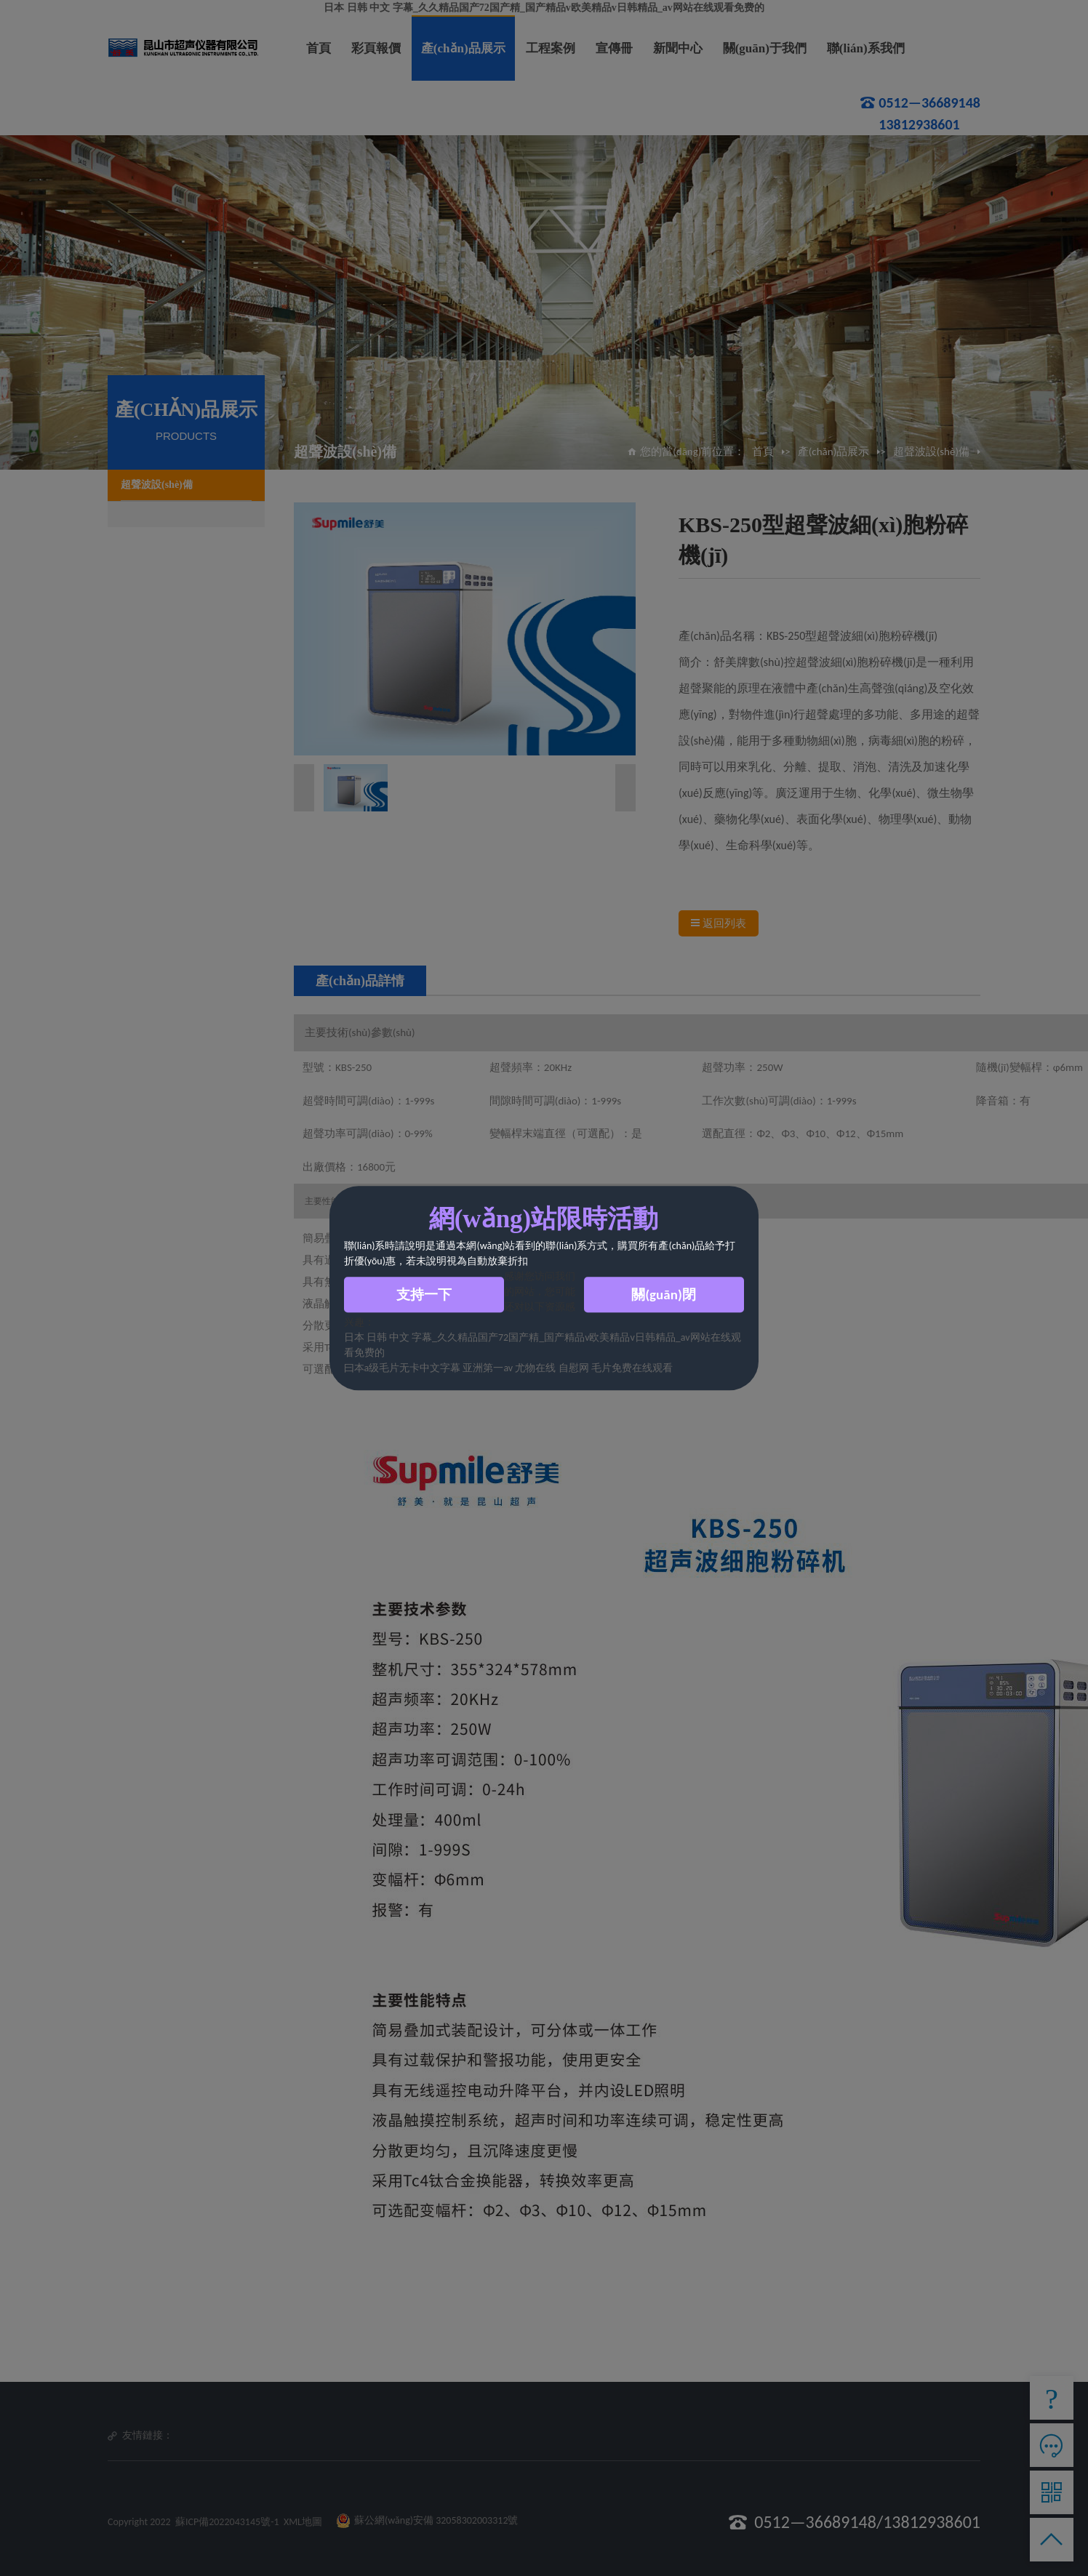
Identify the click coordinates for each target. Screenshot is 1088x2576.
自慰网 (574, 1368)
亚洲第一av (488, 1368)
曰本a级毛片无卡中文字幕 (402, 1368)
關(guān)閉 (664, 1294)
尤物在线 (536, 1368)
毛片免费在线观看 (632, 1368)
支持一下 (424, 1294)
